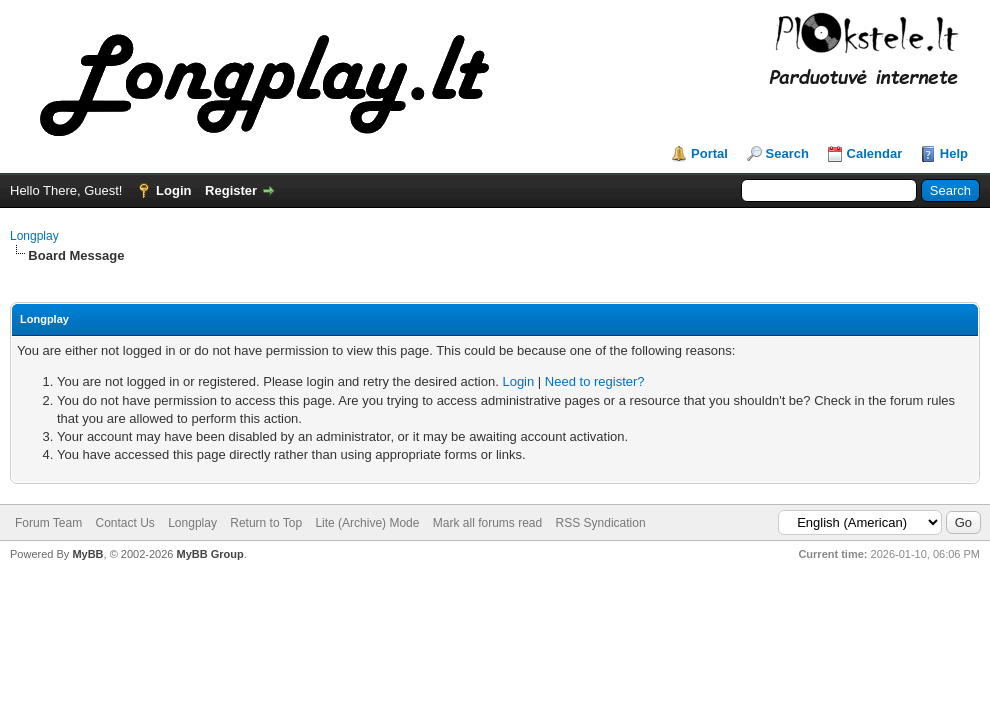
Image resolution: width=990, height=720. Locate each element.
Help (954, 153)
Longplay (34, 236)
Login (173, 190)
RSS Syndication (601, 523)
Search (787, 153)
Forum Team (48, 523)
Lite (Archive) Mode (367, 523)
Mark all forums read (487, 523)
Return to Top (266, 523)
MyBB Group (209, 554)
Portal (709, 153)
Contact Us (124, 523)
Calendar (875, 153)
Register (231, 190)
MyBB (87, 554)
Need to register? (595, 381)
